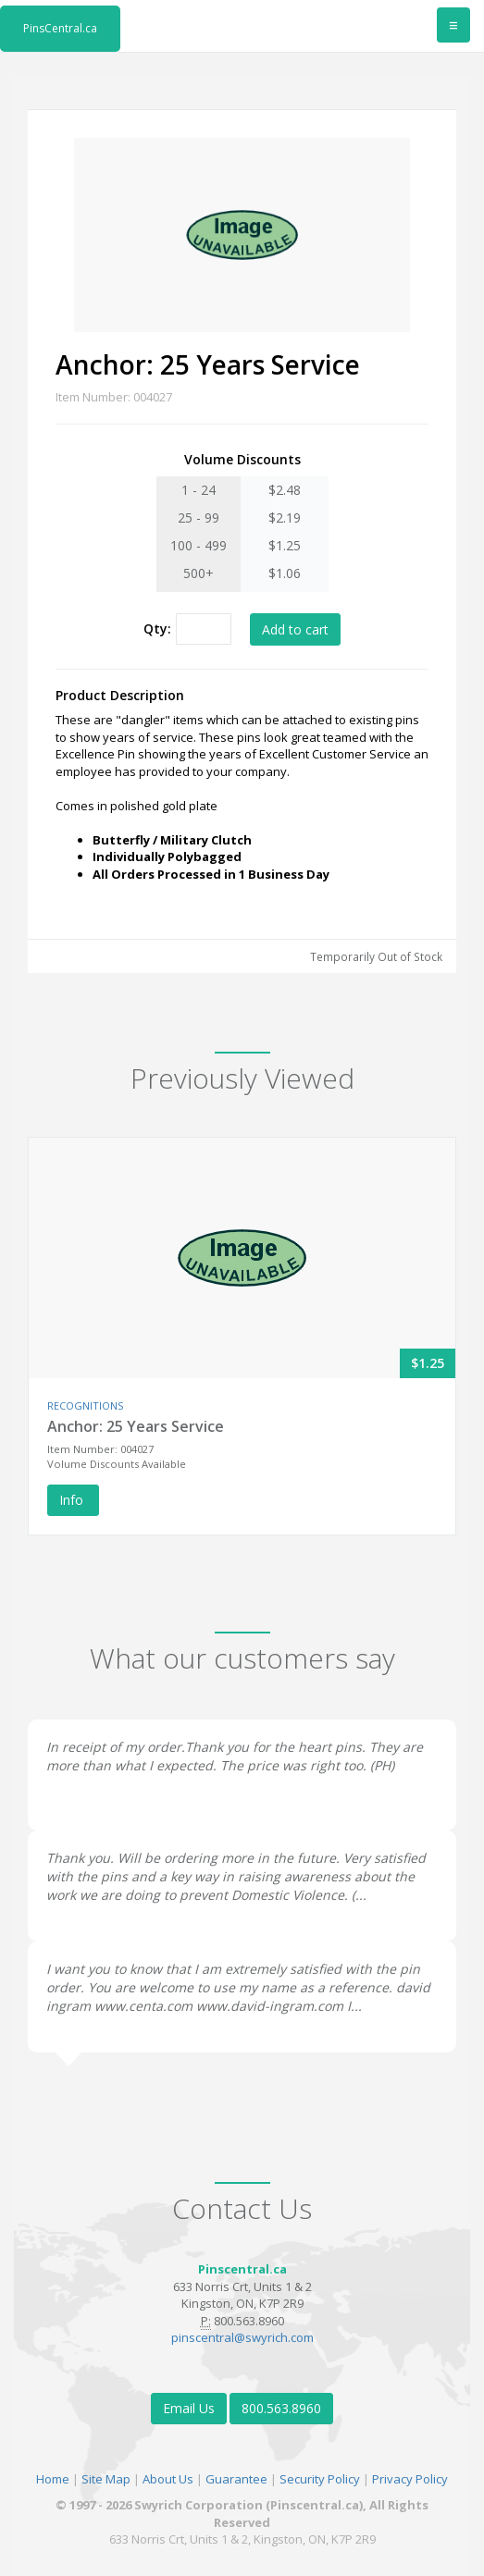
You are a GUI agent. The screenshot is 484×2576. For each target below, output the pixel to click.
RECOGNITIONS (85, 1405)
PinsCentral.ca (60, 28)
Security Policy (319, 2479)
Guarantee (236, 2479)
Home (52, 2479)
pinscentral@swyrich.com (242, 2337)
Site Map (105, 2479)
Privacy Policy (410, 2479)
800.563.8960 (281, 2408)
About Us (168, 2479)
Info (73, 1500)
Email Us (189, 2408)
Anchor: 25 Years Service (135, 1426)
